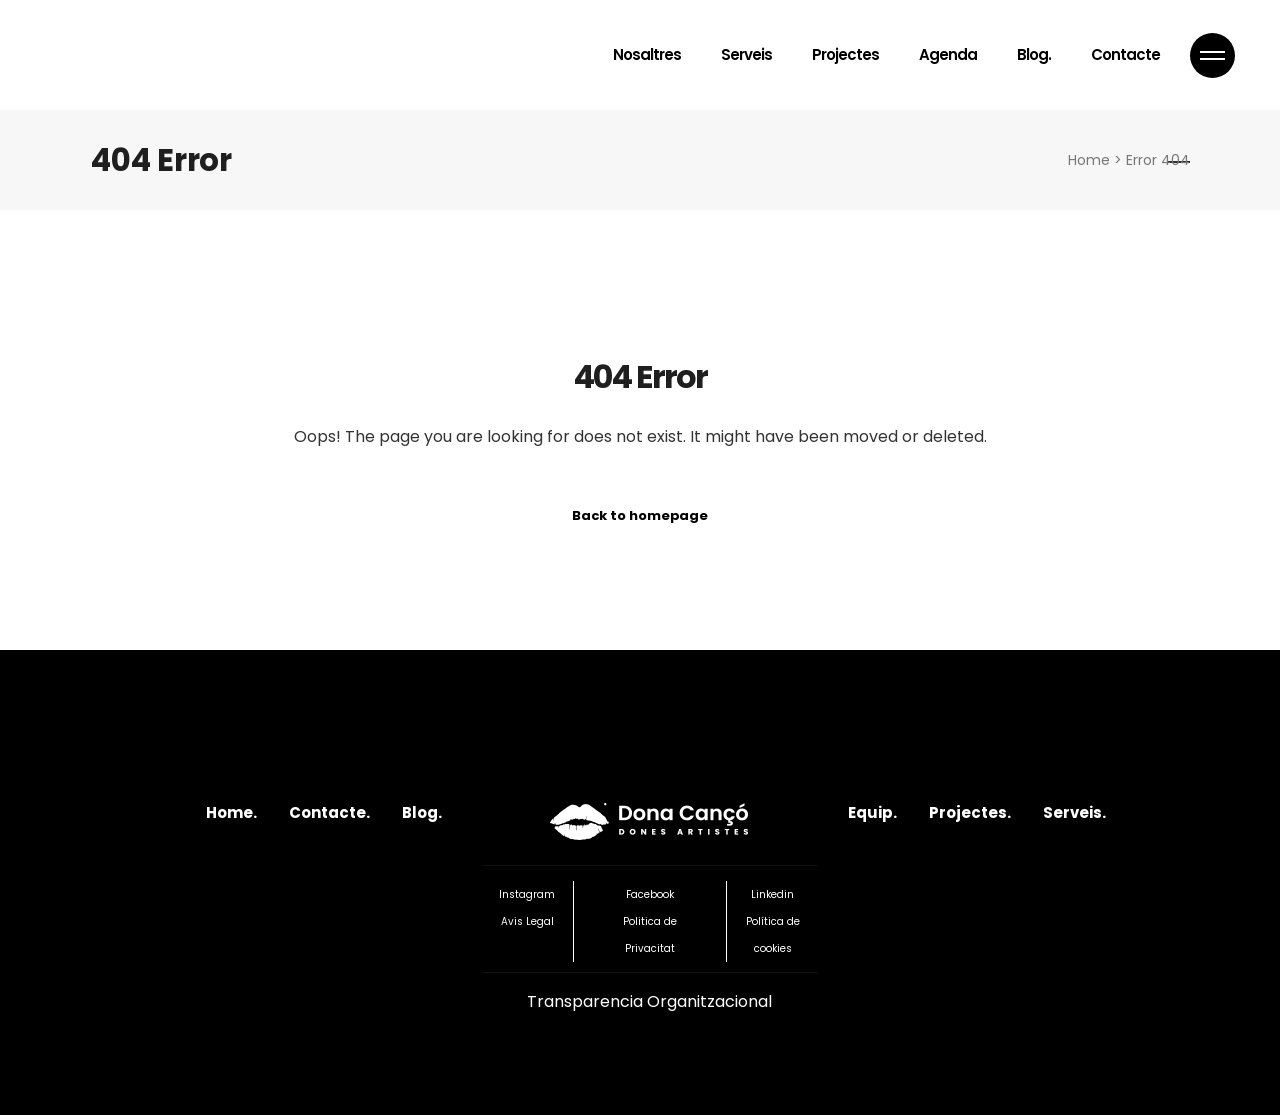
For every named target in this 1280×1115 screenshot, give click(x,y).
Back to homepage (640, 515)
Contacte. (329, 812)
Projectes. (970, 812)
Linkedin (772, 894)
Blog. (422, 812)
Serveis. (1074, 812)
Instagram (527, 894)
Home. (231, 812)
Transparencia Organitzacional (649, 1001)
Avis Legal (527, 921)
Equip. (872, 812)
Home (1089, 160)
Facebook (650, 894)
